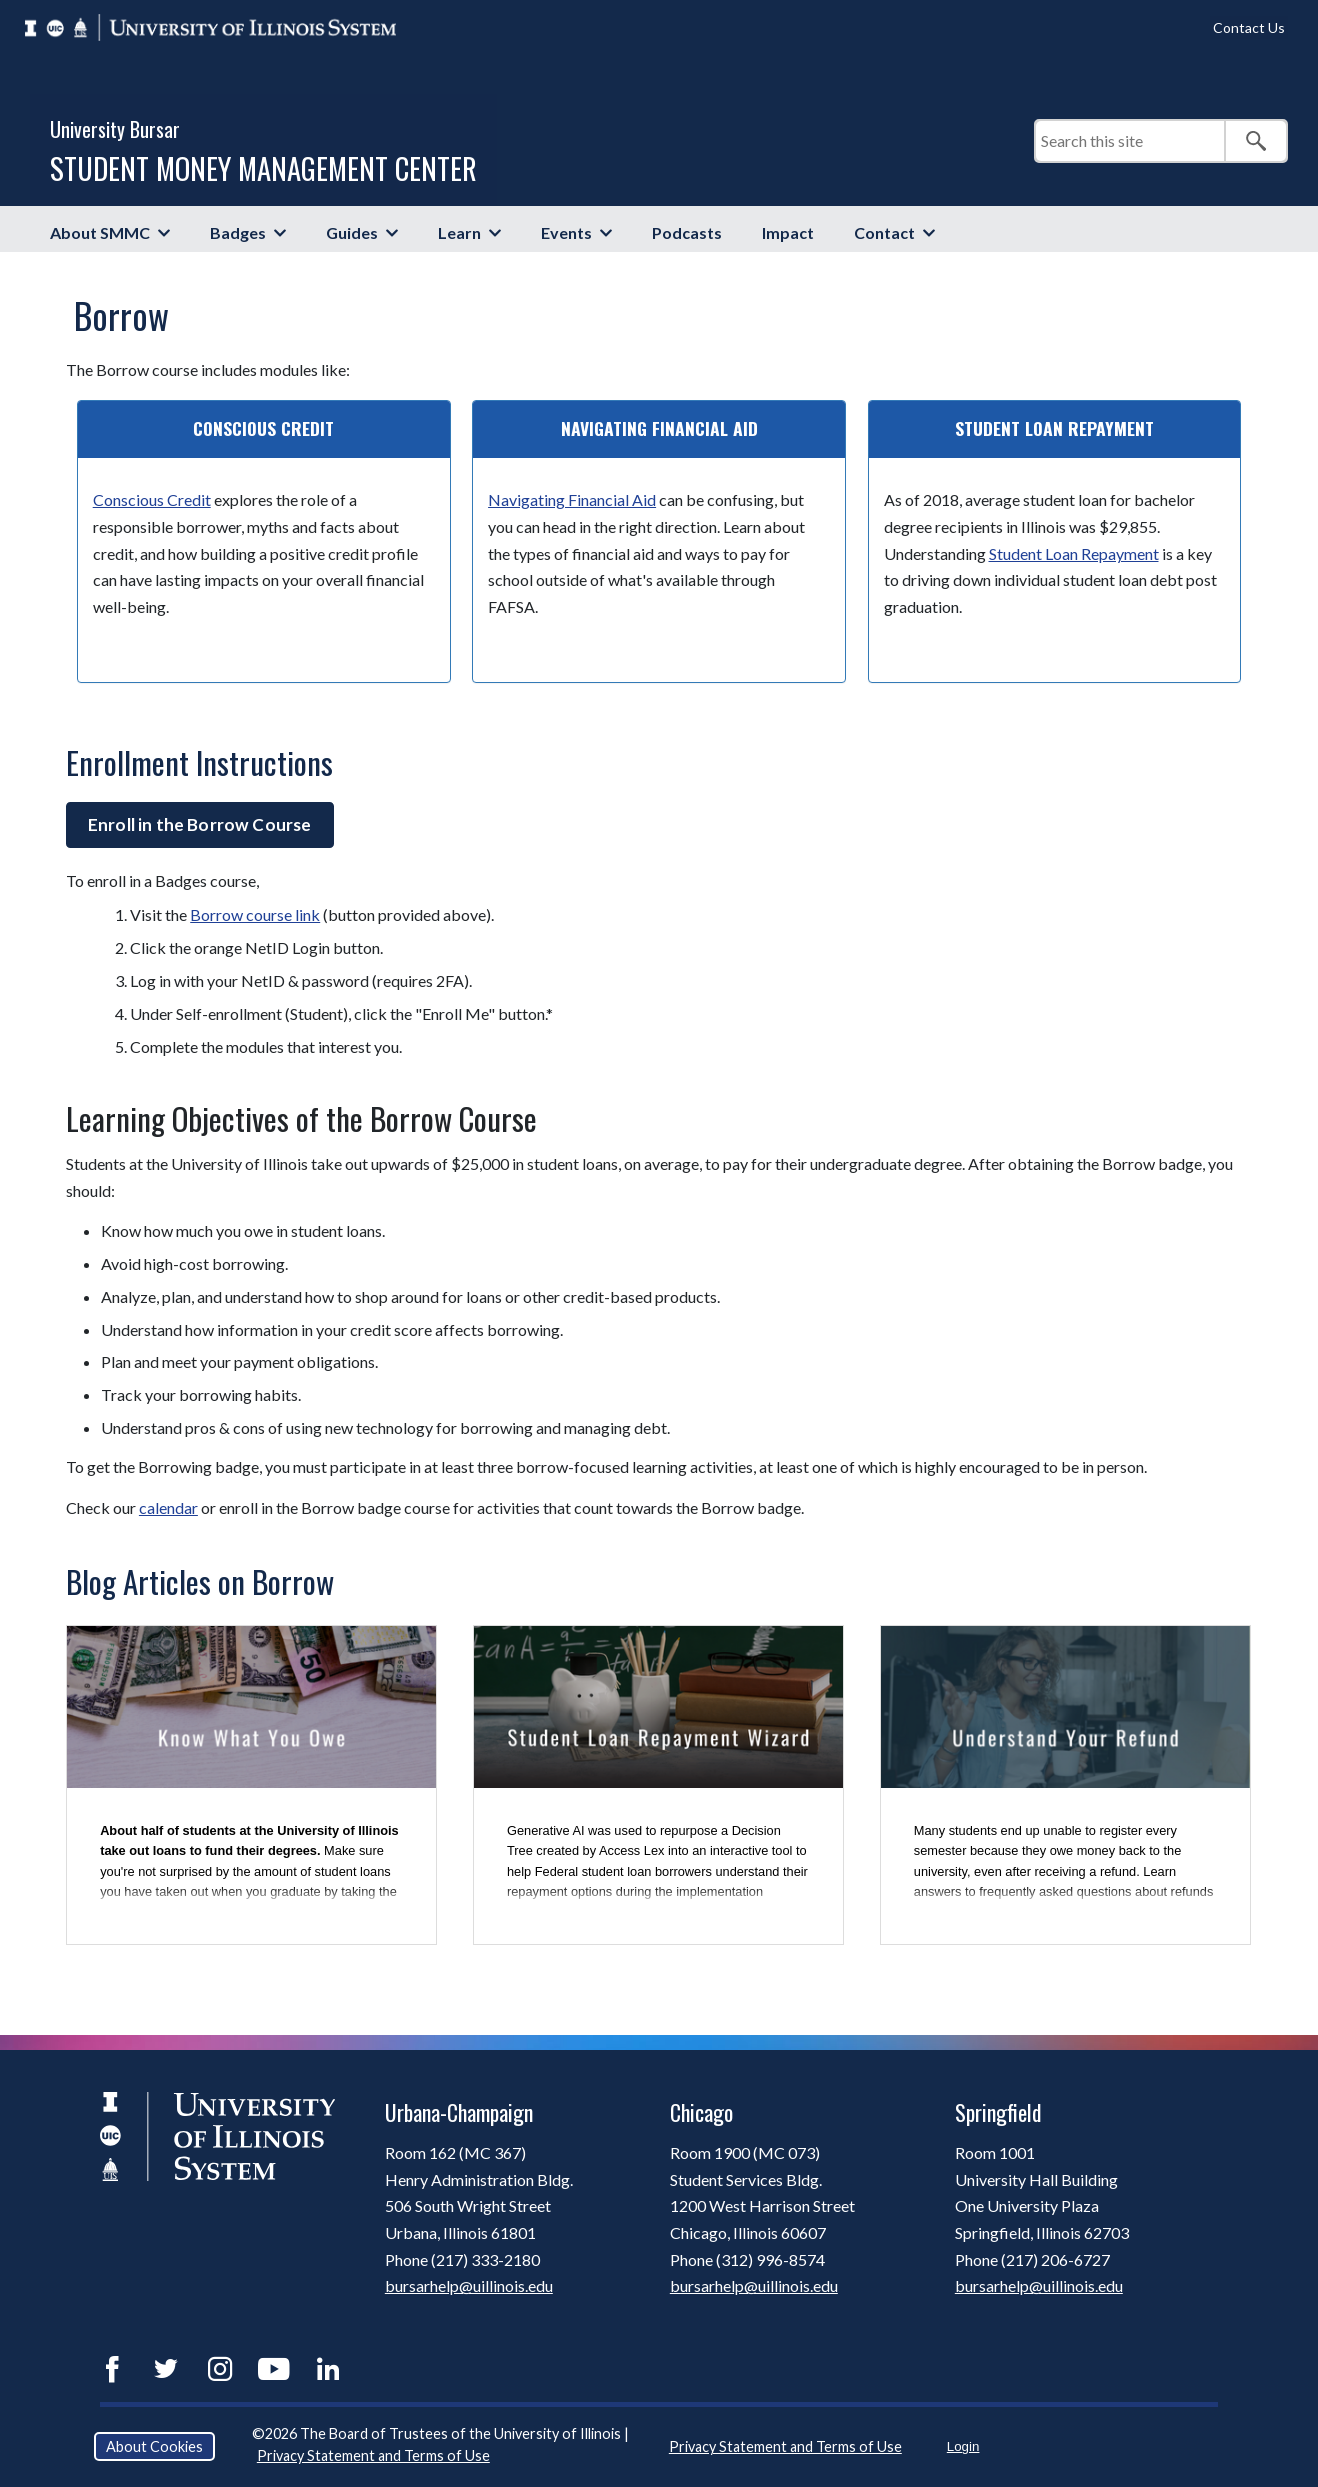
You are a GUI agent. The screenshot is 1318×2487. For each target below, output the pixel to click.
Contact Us (1249, 27)
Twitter (166, 2369)
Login (963, 2446)
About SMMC (100, 232)
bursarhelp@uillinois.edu (469, 2285)
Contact (884, 232)
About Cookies (154, 2446)
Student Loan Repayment (1074, 553)
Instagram (220, 2369)
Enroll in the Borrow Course (200, 824)
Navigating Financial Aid (572, 499)
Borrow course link (255, 914)
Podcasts (687, 232)
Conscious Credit (152, 499)
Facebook (112, 2369)
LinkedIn (328, 2369)
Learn (459, 232)
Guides (352, 232)
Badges (238, 232)
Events (566, 232)
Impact (788, 232)
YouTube (274, 2369)
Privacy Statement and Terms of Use (373, 2455)
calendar (168, 1507)
